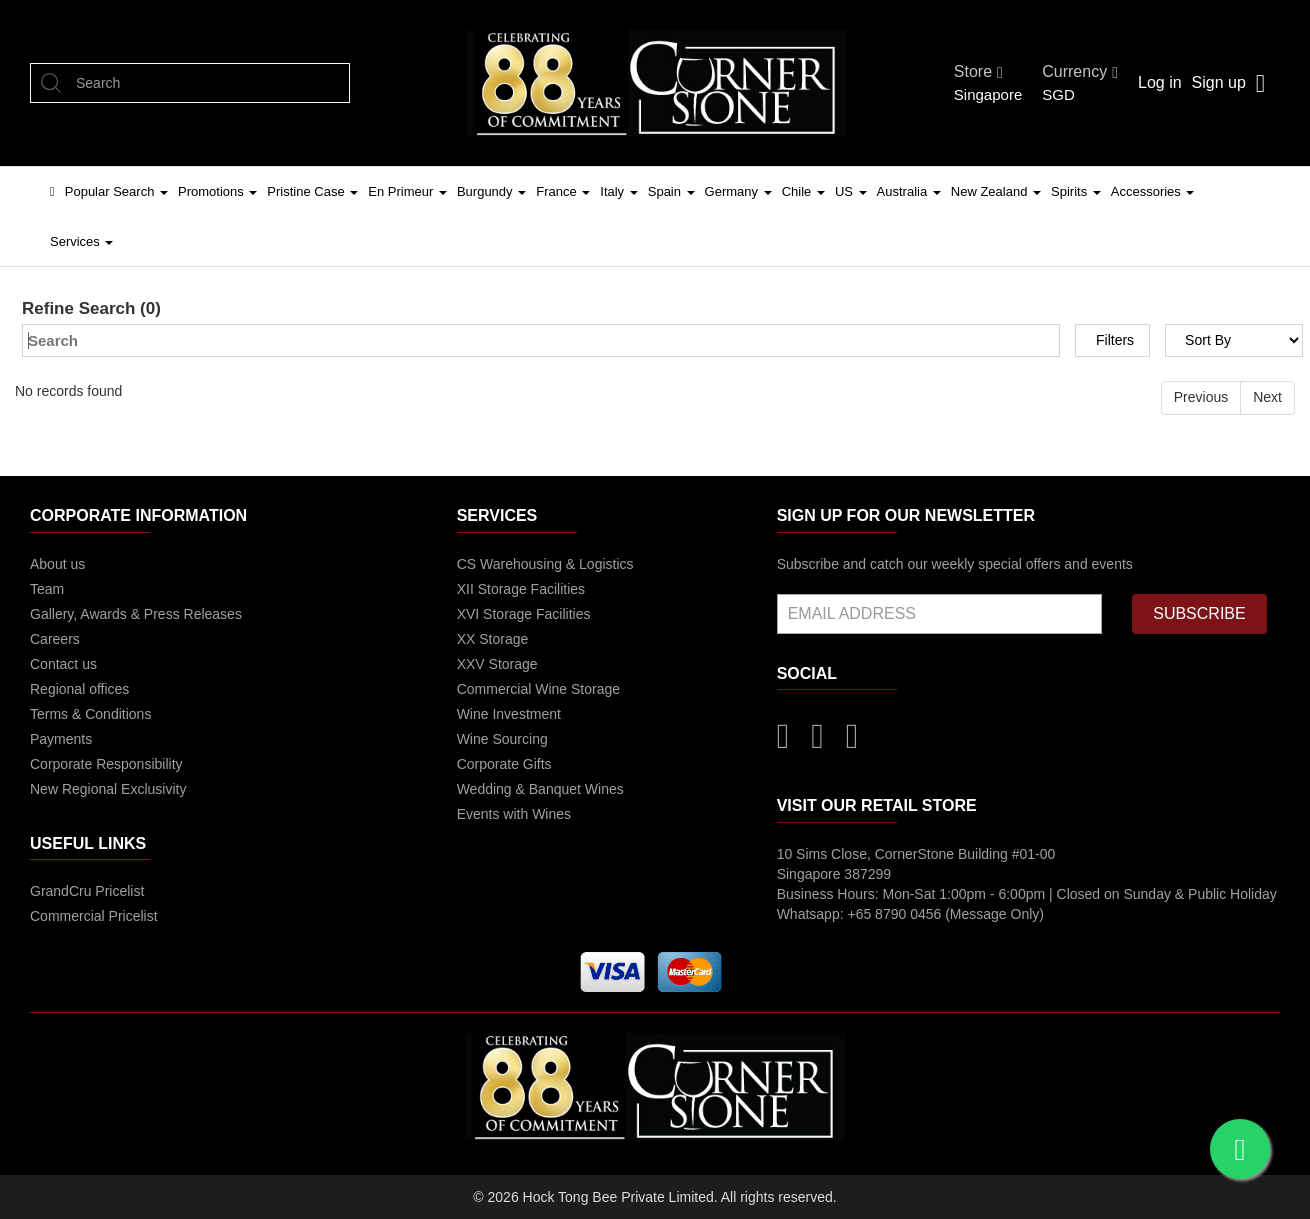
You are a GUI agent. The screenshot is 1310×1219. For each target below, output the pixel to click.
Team (47, 589)
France (563, 191)
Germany (738, 191)
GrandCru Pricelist (87, 891)
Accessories (1153, 191)
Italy (618, 191)
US (851, 191)
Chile (803, 191)
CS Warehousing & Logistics (545, 564)
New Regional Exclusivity (108, 789)
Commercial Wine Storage (538, 689)
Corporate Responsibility (106, 764)
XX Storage (493, 639)
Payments (61, 739)
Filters (1115, 340)
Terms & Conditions (90, 714)
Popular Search (116, 191)
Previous (1201, 397)
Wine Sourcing (502, 739)
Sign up (1219, 82)
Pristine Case (312, 191)
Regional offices (79, 689)
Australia (909, 191)
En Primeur (407, 191)
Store (978, 71)
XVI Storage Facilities (524, 614)
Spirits (1076, 191)
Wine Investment (509, 714)
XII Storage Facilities (521, 589)
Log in (1160, 82)
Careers (55, 639)
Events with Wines (514, 814)
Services (81, 241)
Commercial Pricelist (94, 916)
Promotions (217, 191)
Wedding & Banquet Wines (540, 789)
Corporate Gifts (504, 764)
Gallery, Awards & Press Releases (136, 614)
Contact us (63, 664)
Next (1267, 397)
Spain (671, 191)
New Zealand (996, 191)
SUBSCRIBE (1199, 613)
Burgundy (491, 191)
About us (57, 564)
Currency (1080, 71)
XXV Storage (497, 664)
